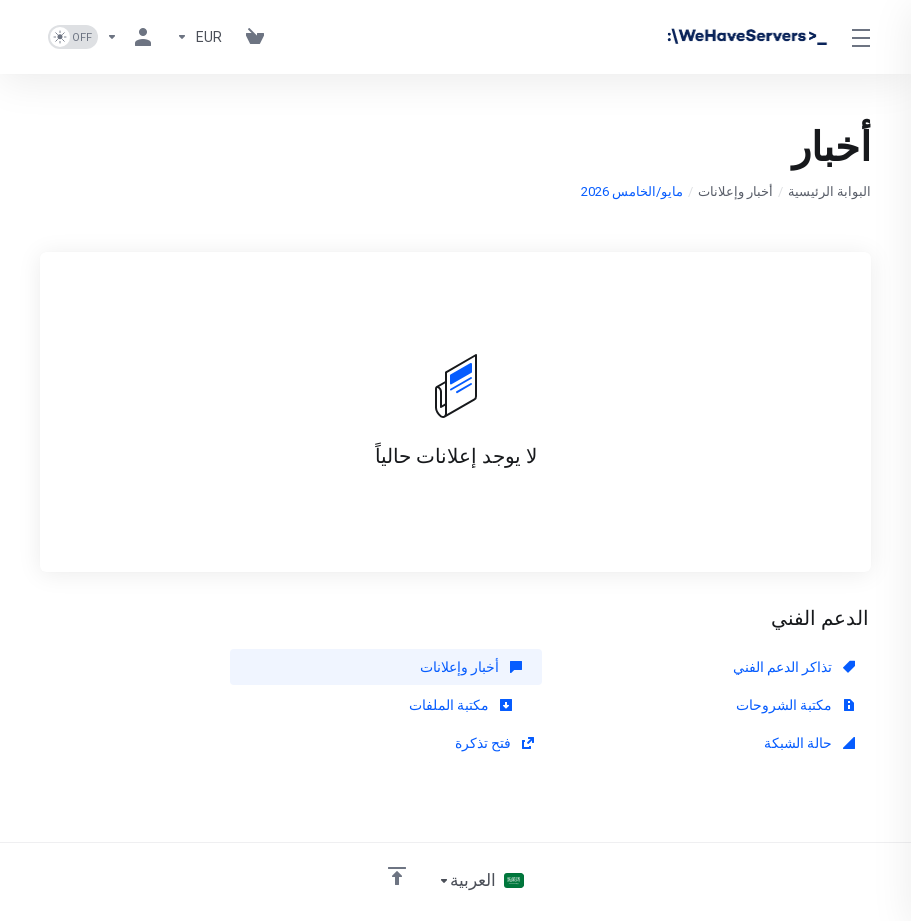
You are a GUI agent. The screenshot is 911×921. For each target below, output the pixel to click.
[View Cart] (255, 37)
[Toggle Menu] (862, 37)
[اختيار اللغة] (481, 843)
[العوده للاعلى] (397, 838)
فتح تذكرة (281, 705)
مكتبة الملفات (803, 705)
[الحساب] (133, 37)
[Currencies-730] (199, 37)
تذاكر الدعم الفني (794, 667)
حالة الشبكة (542, 705)
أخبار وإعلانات (735, 191)
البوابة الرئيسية (829, 191)
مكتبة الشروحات (261, 667)
